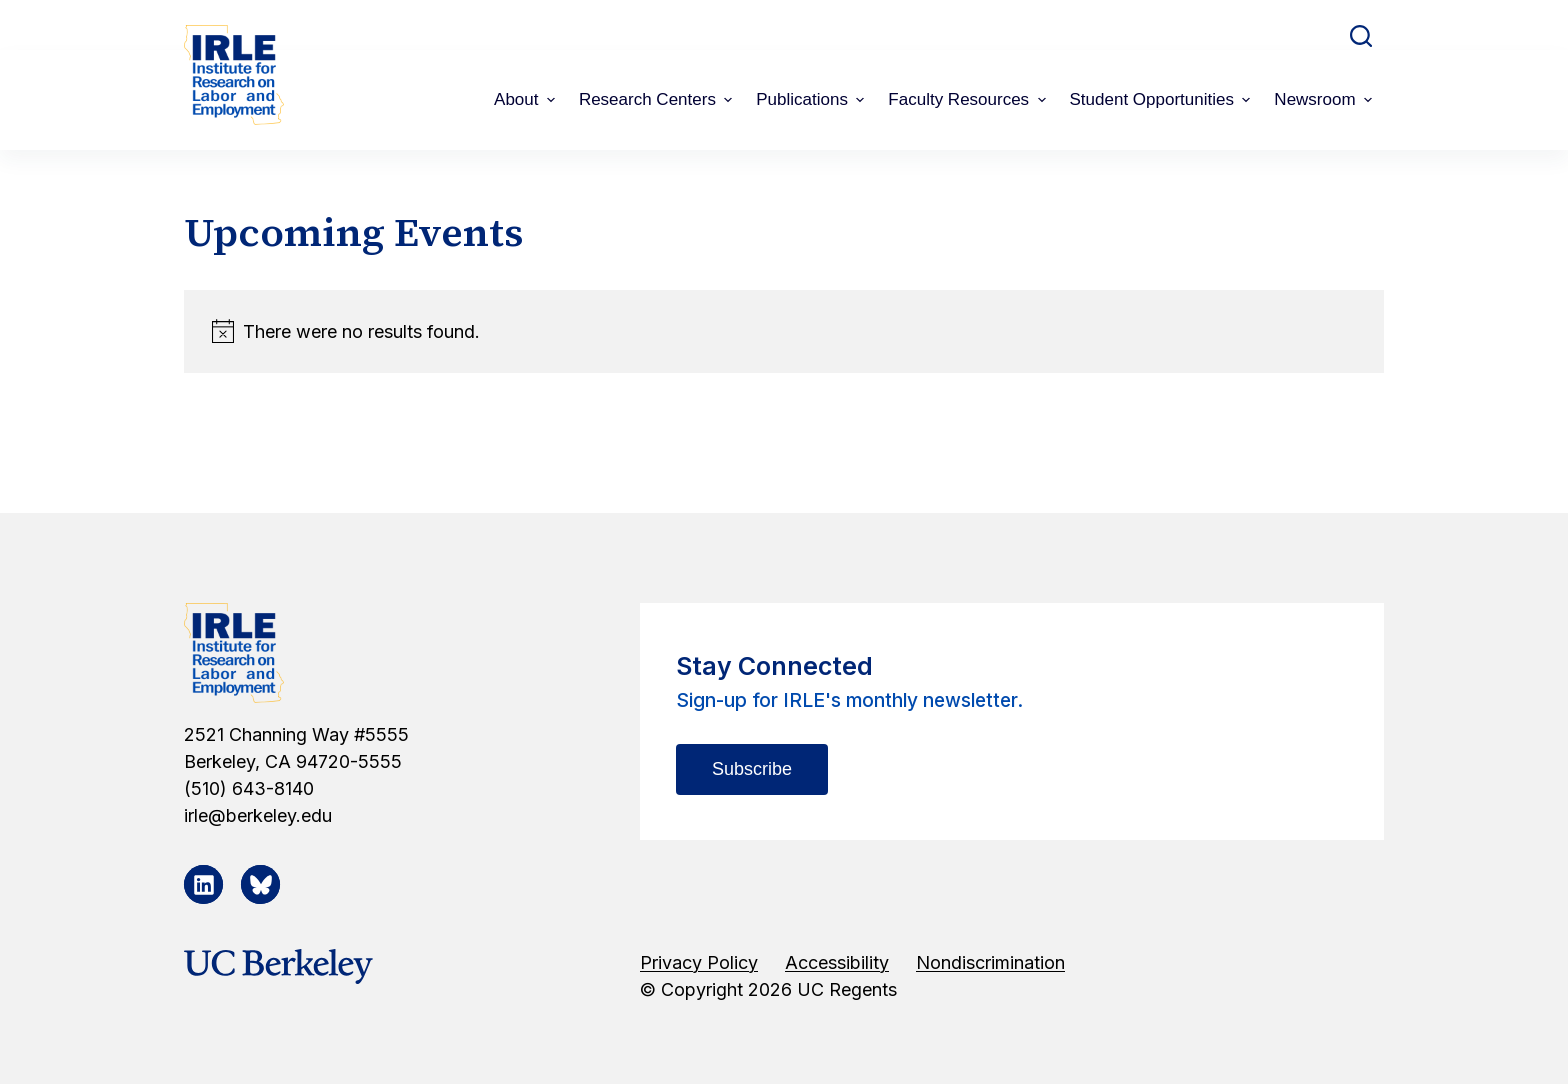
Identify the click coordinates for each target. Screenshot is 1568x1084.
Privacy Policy (699, 962)
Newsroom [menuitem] (1325, 99)
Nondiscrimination (990, 962)
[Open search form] (1361, 36)
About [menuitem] (527, 99)
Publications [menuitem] (812, 99)
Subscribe (752, 769)
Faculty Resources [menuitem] (969, 99)
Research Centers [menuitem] (658, 99)
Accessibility (837, 962)
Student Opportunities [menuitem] (1163, 99)
